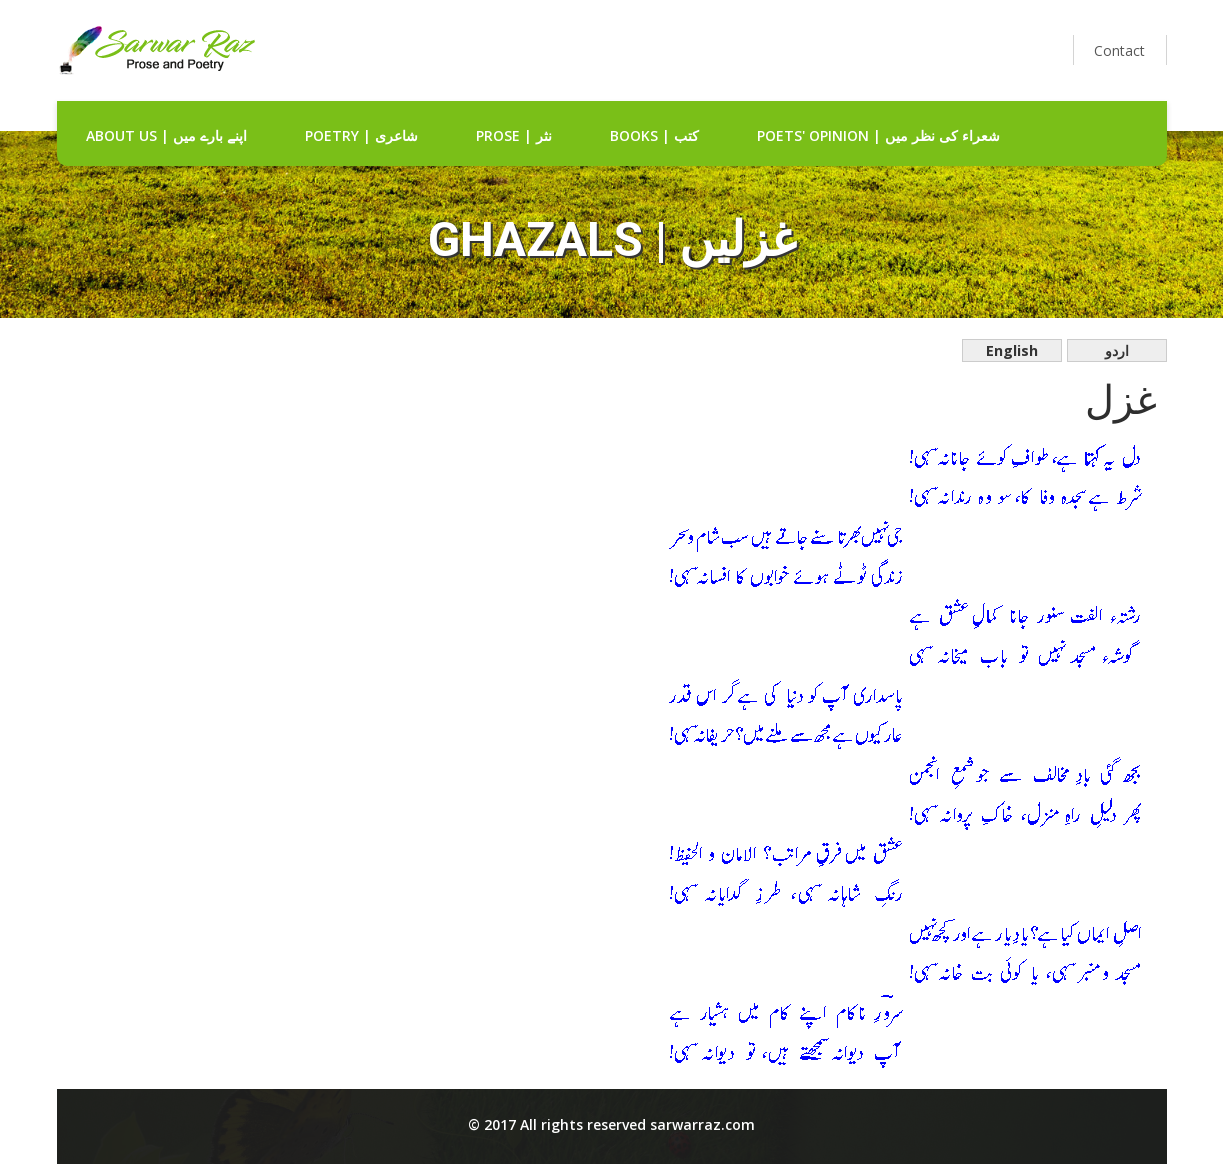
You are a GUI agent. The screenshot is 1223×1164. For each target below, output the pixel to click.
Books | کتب (654, 135)
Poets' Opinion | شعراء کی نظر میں (878, 135)
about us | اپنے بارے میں (166, 135)
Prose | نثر (514, 135)
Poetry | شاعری (361, 135)
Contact (1119, 50)
